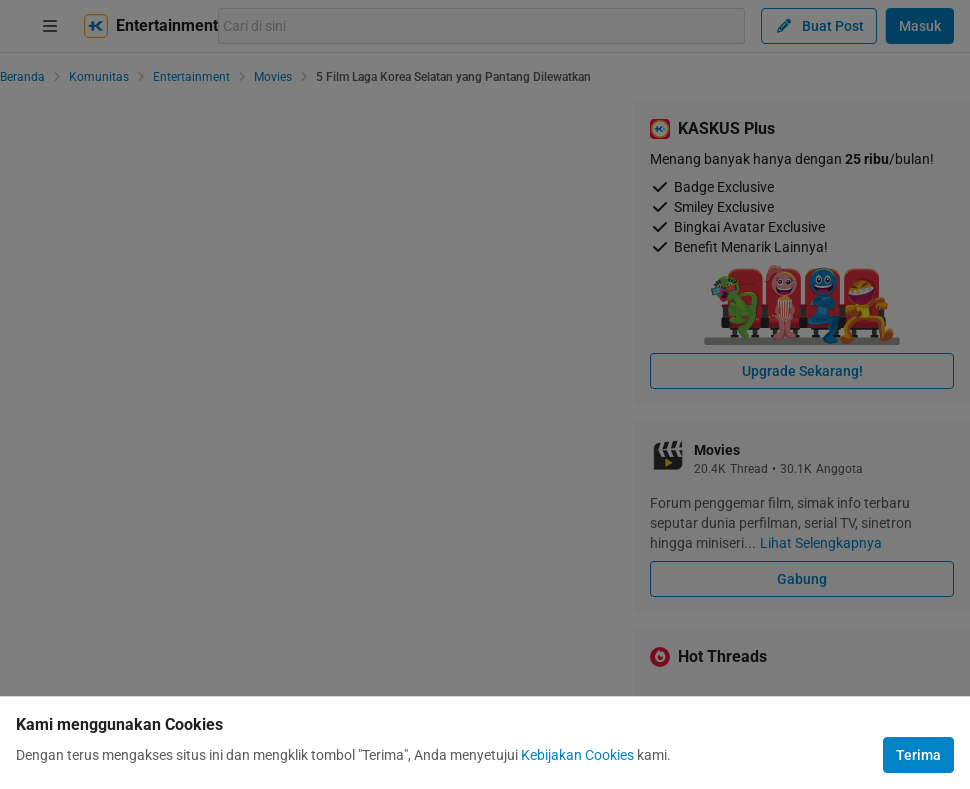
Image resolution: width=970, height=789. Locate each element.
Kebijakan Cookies (577, 755)
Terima (918, 755)
